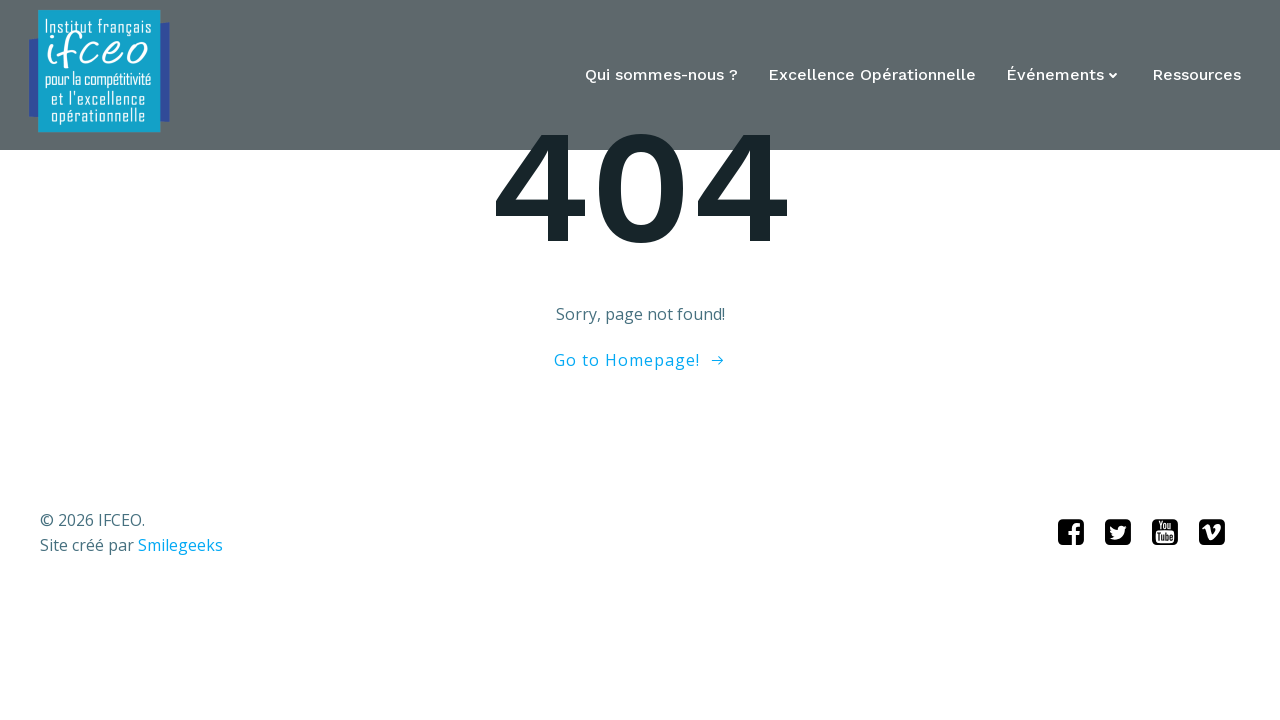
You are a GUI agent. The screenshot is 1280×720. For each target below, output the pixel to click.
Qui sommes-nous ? (661, 75)
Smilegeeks (180, 545)
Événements (1064, 75)
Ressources (1196, 75)
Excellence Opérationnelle (872, 75)
